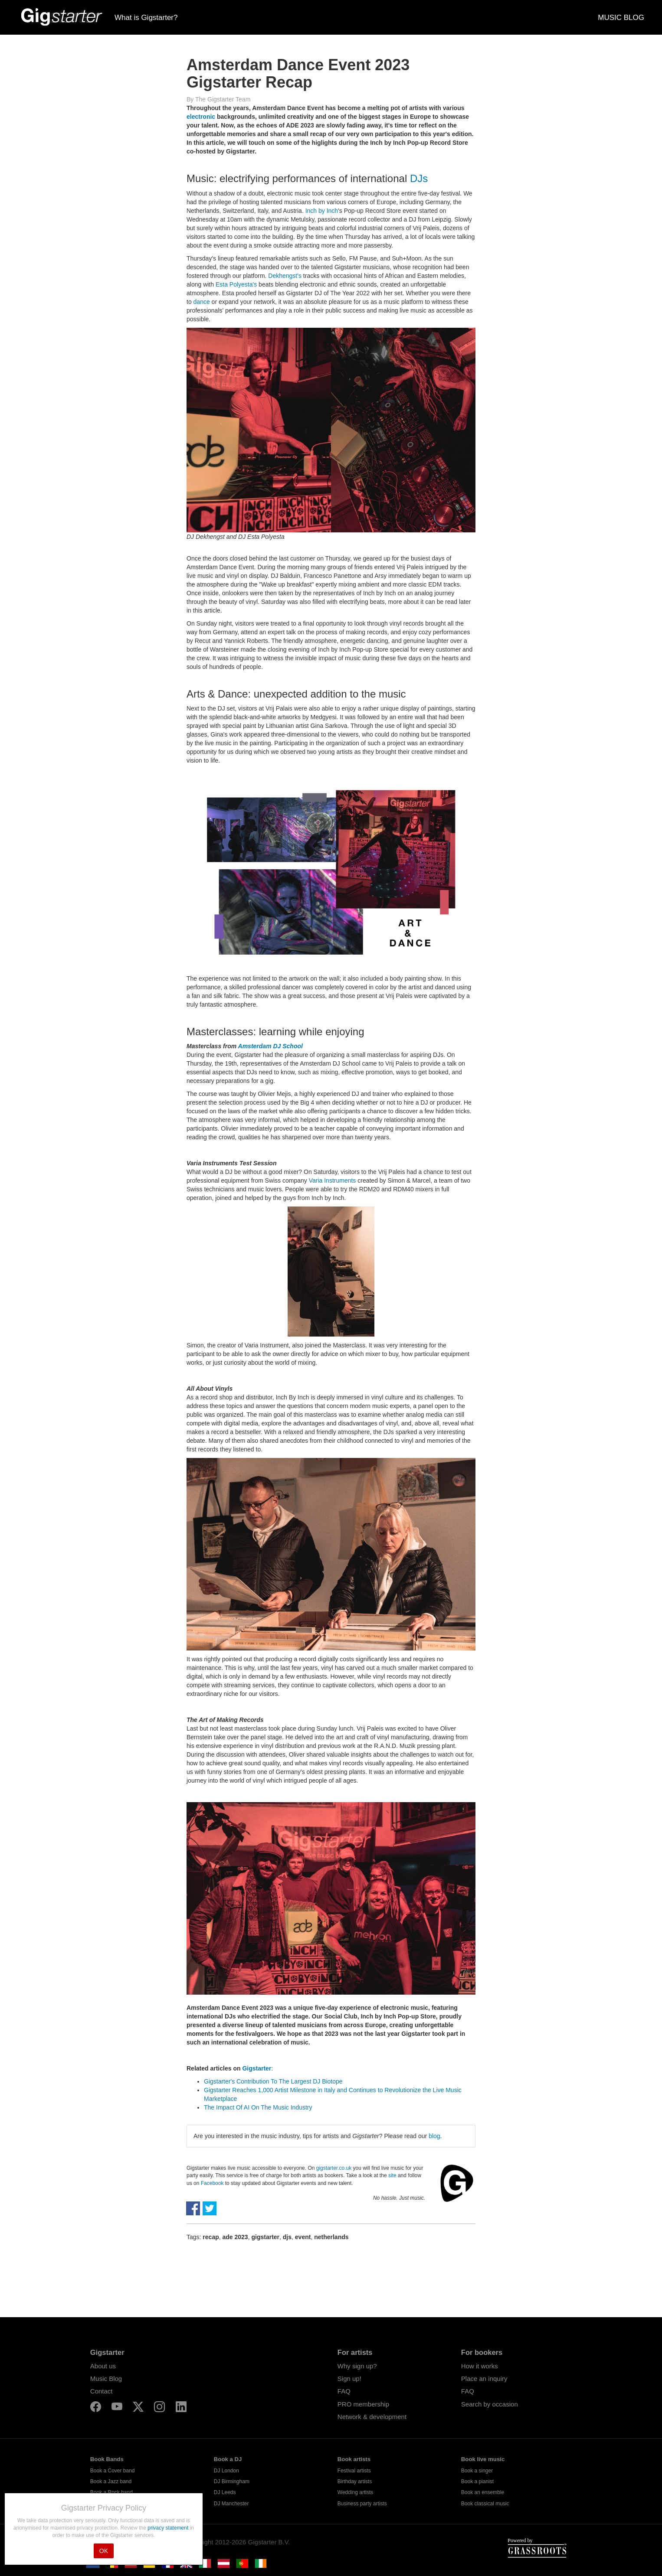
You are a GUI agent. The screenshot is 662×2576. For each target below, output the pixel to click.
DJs (419, 178)
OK (103, 2550)
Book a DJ (228, 2459)
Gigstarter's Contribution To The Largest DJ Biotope (273, 2081)
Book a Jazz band (110, 2481)
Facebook (212, 2183)
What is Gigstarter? (146, 17)
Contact (101, 2391)
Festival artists (354, 2471)
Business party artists (362, 2504)
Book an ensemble (482, 2492)
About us (103, 2366)
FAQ (344, 2391)
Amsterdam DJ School (270, 1046)
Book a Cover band (112, 2471)
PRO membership (363, 2404)
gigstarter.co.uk (333, 2168)
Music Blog (106, 2378)
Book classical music (485, 2504)
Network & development (372, 2416)
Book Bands (107, 2459)
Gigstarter (256, 2068)
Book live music (483, 2459)
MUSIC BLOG (621, 17)
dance (201, 301)
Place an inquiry (484, 2378)
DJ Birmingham (231, 2481)
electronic (201, 116)
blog (434, 2136)
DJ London (226, 2471)
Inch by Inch (321, 210)
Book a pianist (477, 2481)
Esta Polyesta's (236, 284)
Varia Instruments (332, 1180)
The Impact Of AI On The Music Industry (258, 2107)
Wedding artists (355, 2492)
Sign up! (349, 2378)
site (392, 2175)
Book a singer (477, 2471)
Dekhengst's (285, 275)
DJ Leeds (225, 2492)
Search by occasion (489, 2404)
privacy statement (168, 2528)
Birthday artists (355, 2481)
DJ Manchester (231, 2504)
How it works (479, 2366)
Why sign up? (357, 2366)
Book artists (354, 2459)
